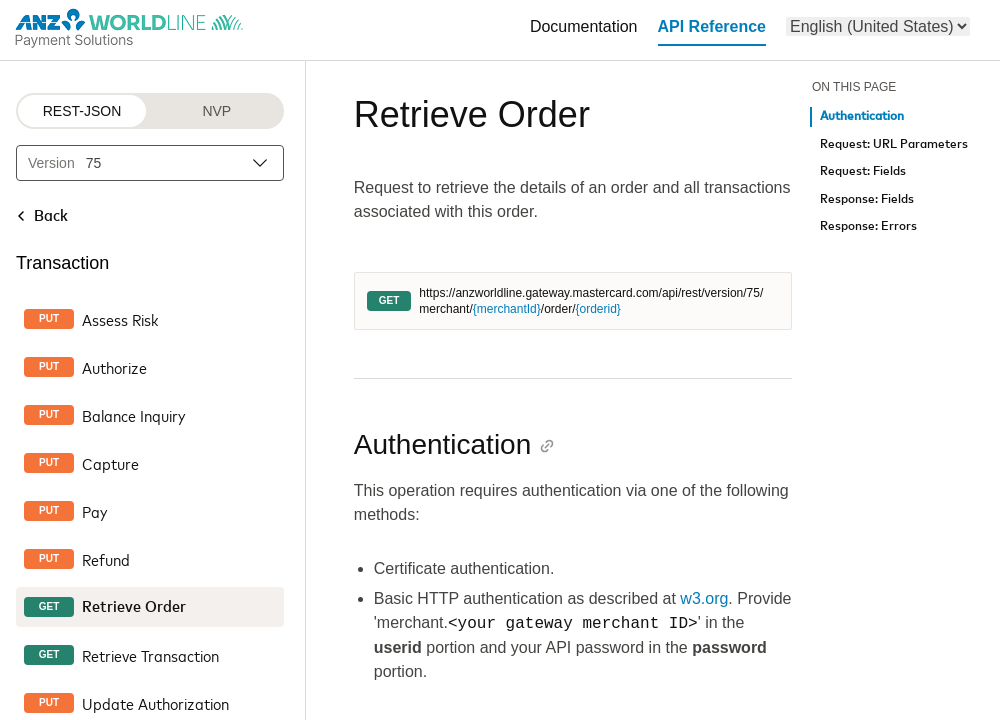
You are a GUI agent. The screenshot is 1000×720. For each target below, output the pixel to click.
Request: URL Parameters (894, 144)
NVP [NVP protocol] (216, 111)
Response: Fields (867, 199)
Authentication (862, 116)
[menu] (878, 26)
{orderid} (597, 309)
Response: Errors (868, 226)
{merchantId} (507, 309)
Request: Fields (863, 171)
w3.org (704, 598)
